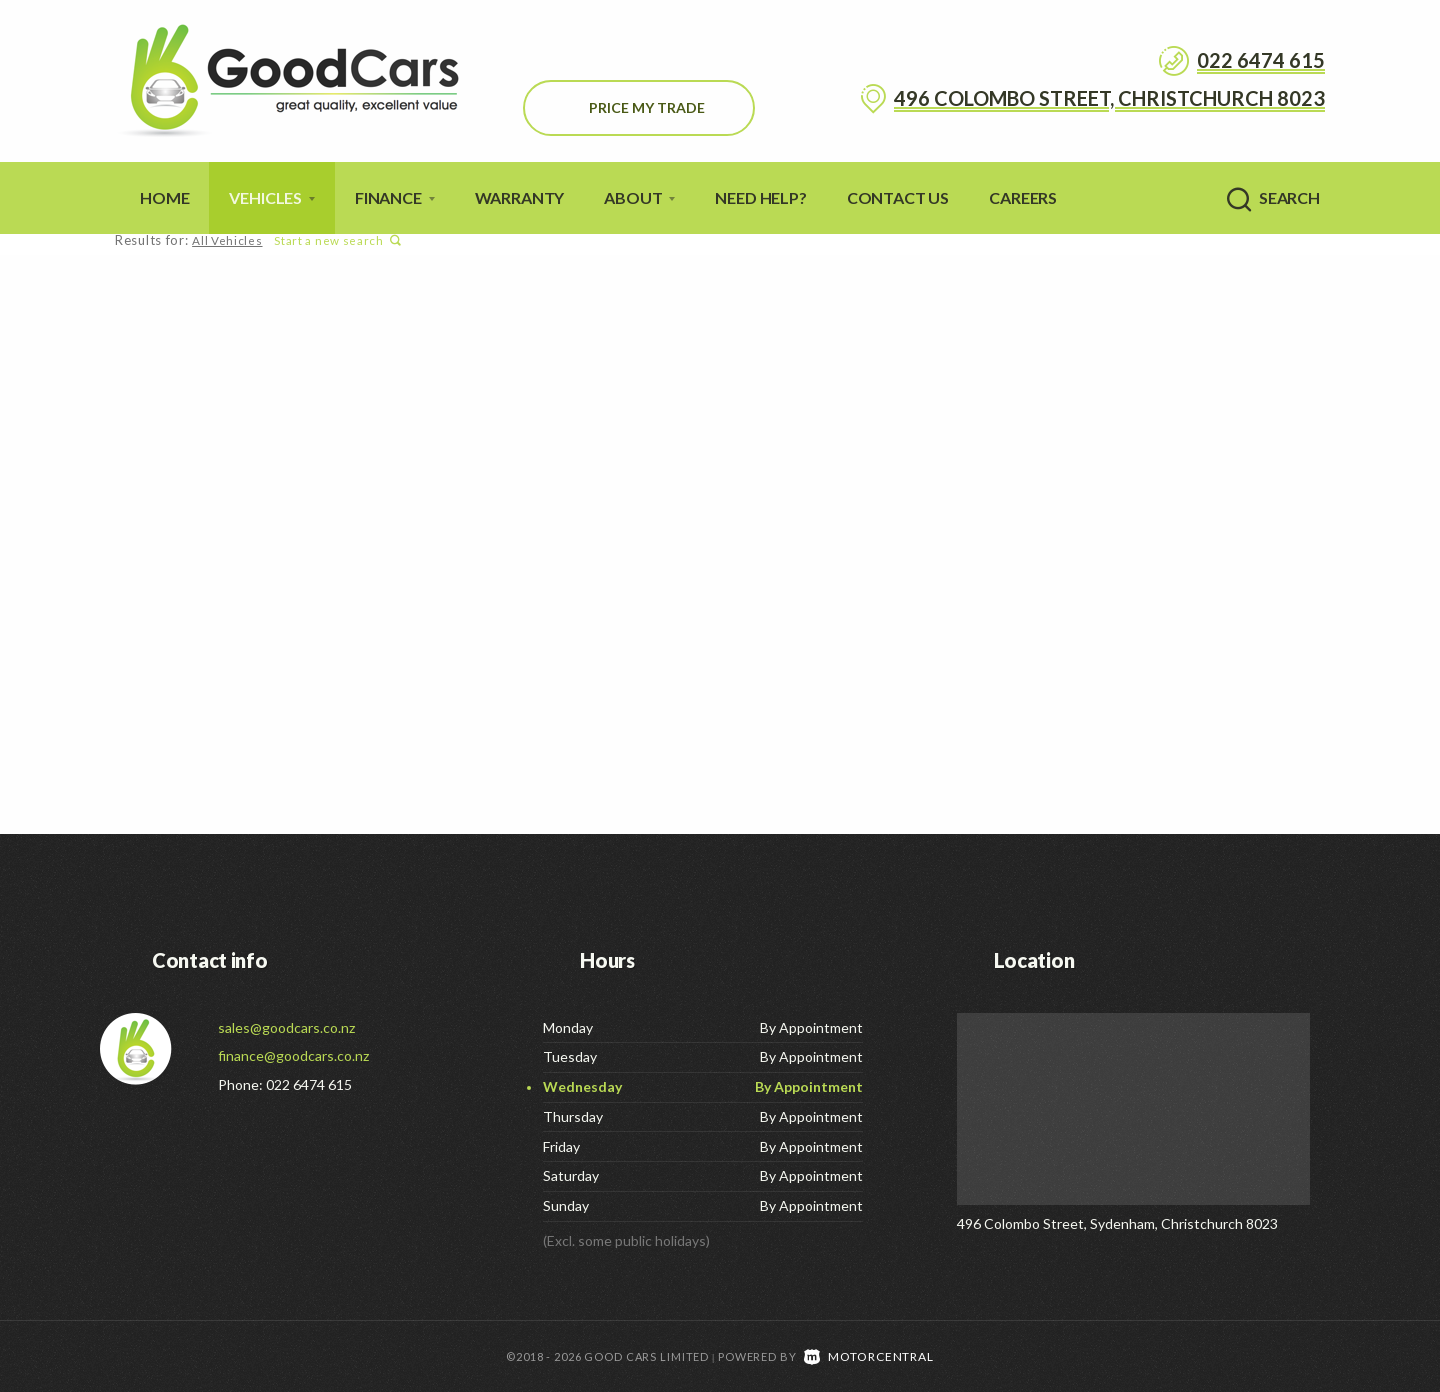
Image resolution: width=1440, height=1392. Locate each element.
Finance (395, 197)
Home (164, 197)
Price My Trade (647, 107)
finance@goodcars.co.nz (293, 1055)
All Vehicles (226, 240)
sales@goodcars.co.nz (286, 1027)
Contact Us (898, 197)
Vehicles (272, 197)
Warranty (520, 197)
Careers (1023, 197)
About (639, 197)
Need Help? (760, 197)
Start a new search (335, 240)
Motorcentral (869, 1355)
